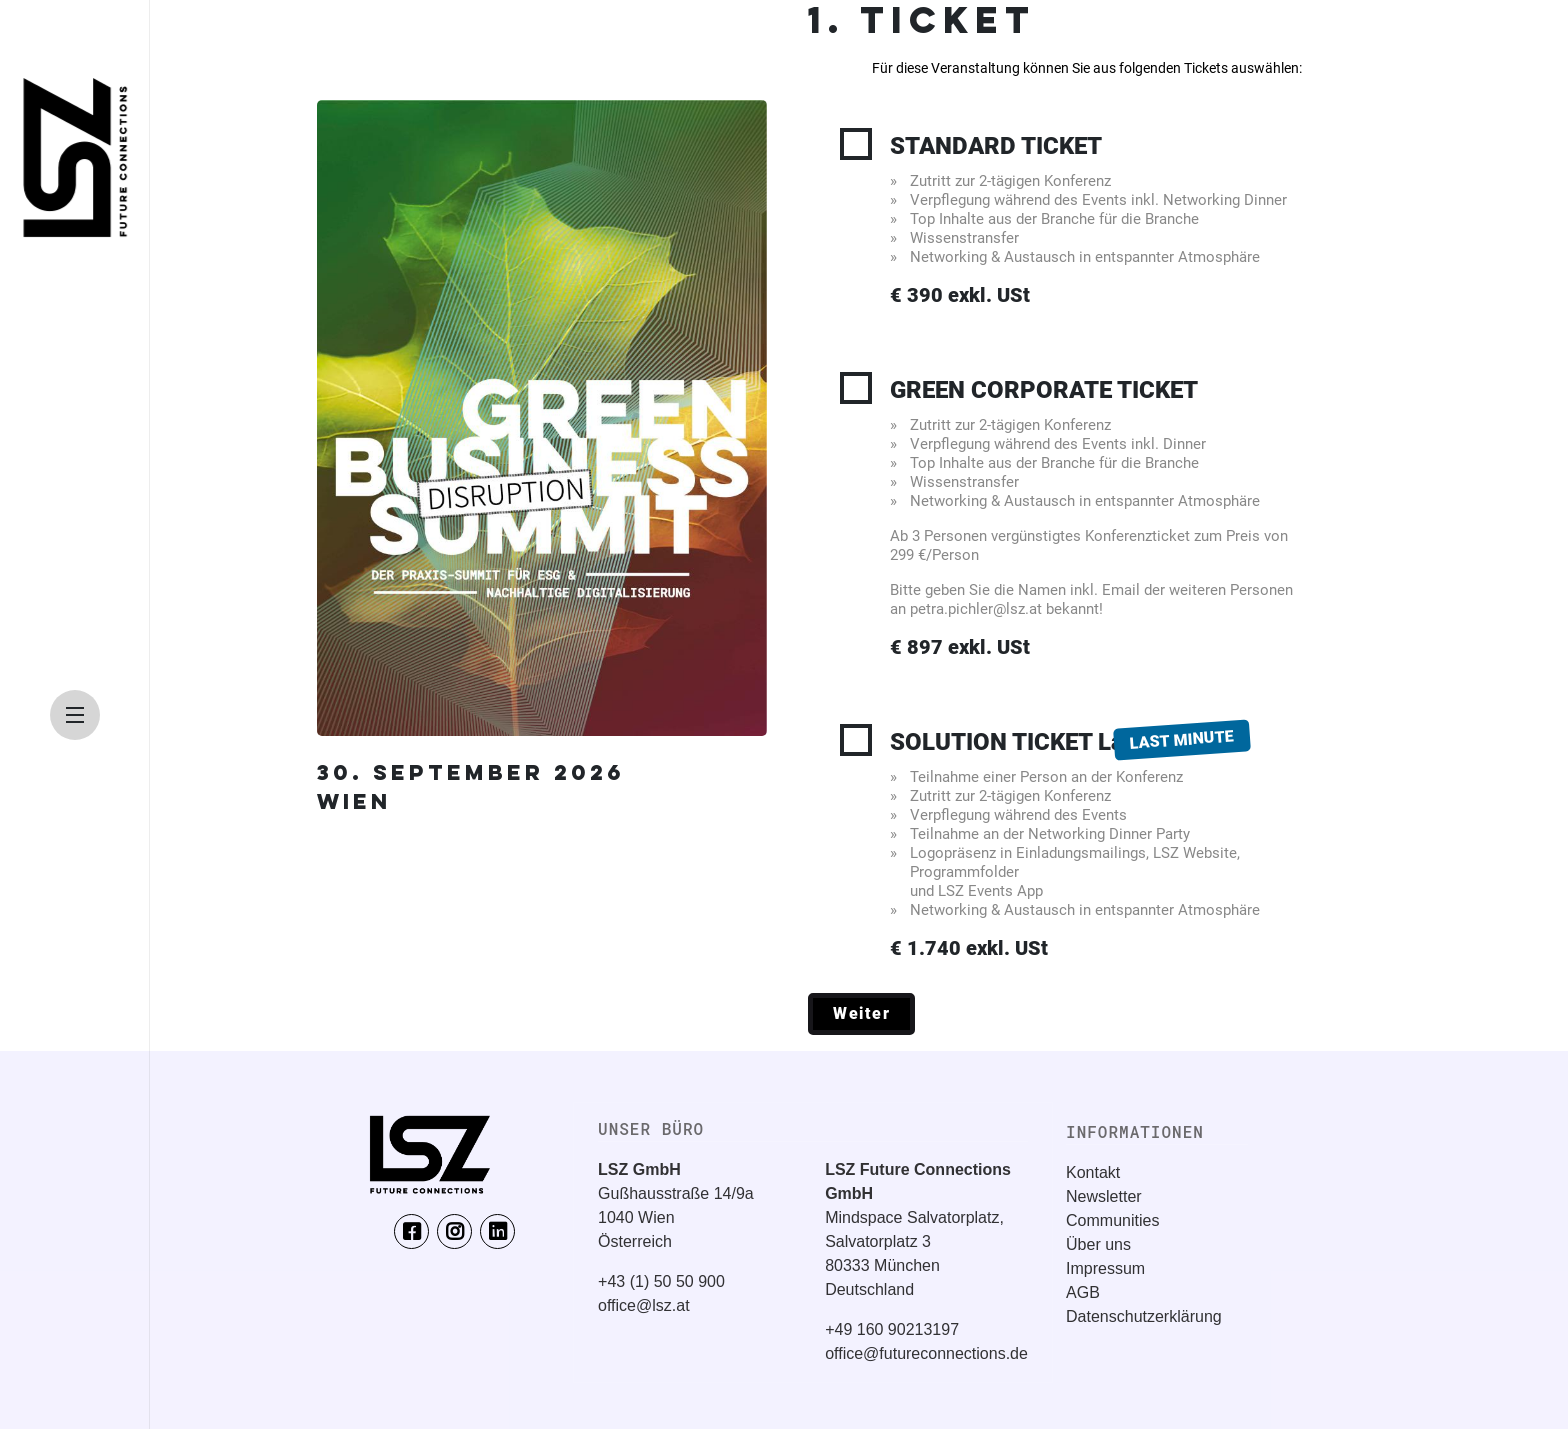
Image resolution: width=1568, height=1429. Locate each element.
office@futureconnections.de (926, 1353)
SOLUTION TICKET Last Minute (1096, 843)
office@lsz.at (644, 1305)
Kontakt (1093, 1172)
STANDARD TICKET (1096, 220)
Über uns (1098, 1244)
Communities (1112, 1220)
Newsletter (1104, 1196)
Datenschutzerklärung (1144, 1316)
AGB (1083, 1292)
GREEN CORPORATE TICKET (1096, 518)
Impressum (1105, 1268)
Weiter (861, 1013)
